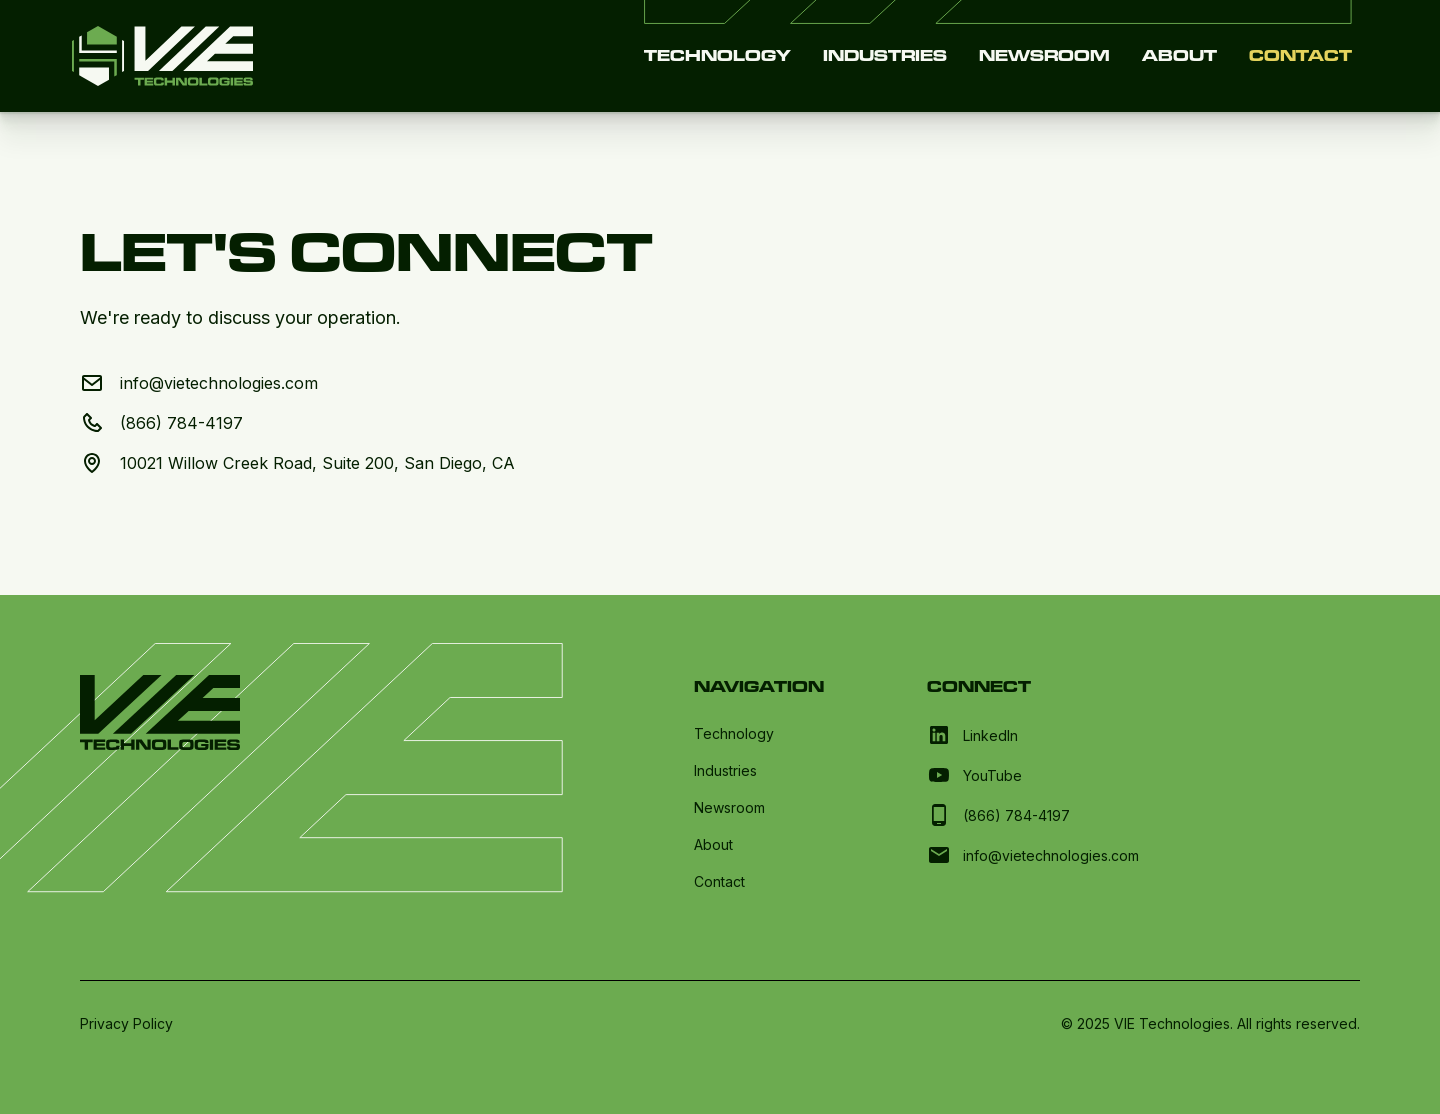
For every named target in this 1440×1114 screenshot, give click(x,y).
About (1179, 55)
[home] (162, 56)
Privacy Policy (126, 1023)
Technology (717, 55)
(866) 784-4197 (181, 423)
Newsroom (1044, 55)
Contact (1300, 55)
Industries (885, 55)
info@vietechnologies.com (219, 383)
